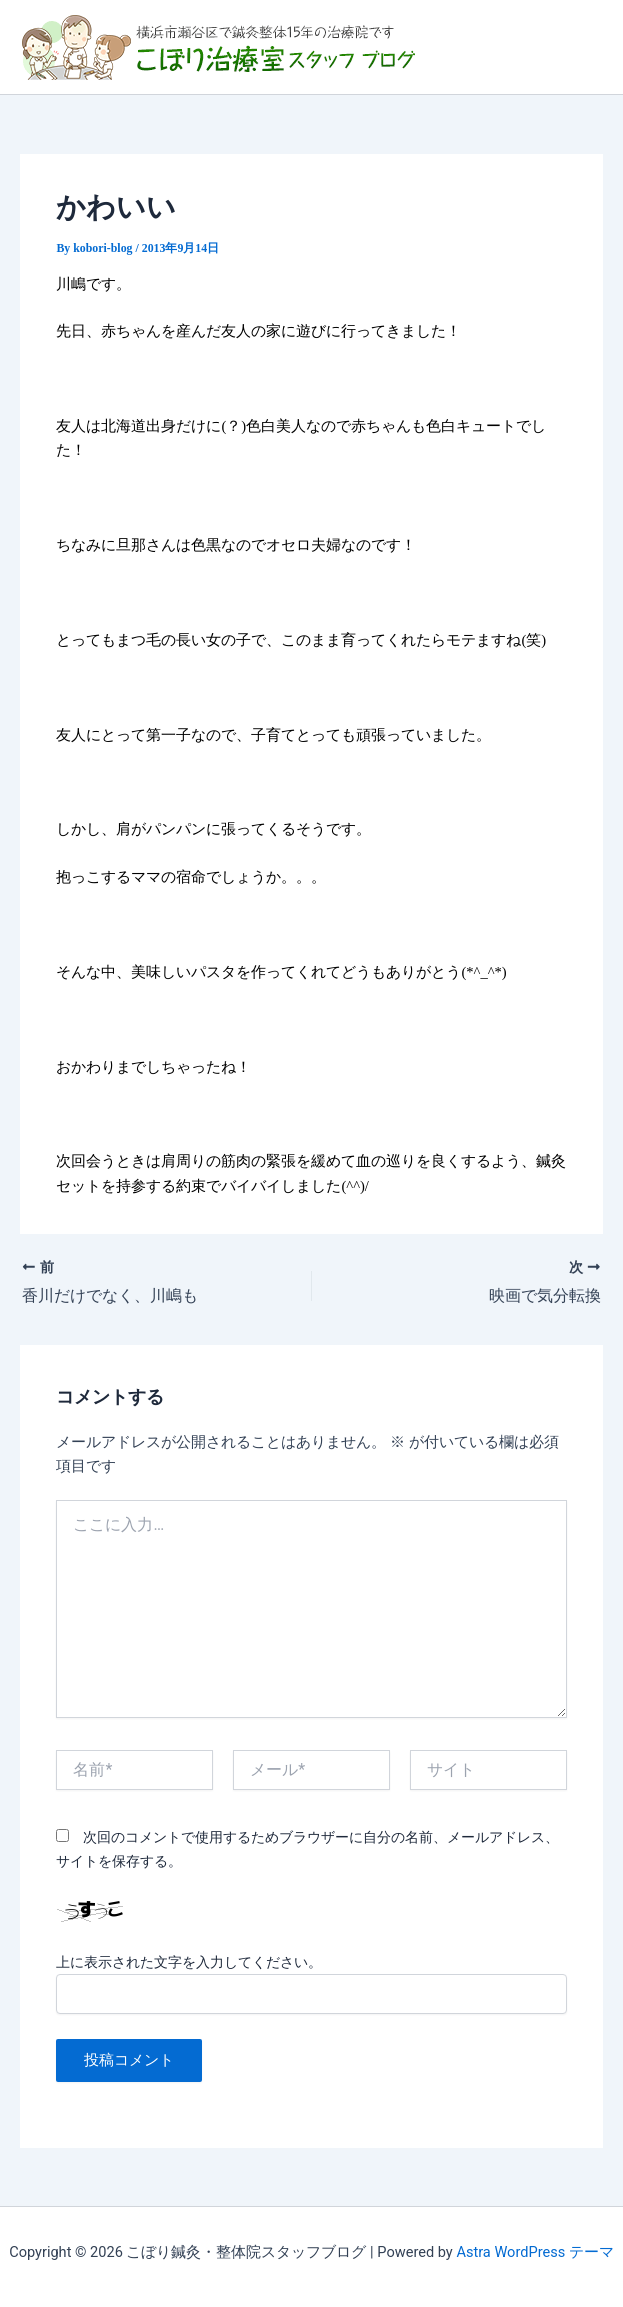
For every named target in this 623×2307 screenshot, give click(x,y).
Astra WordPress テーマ (534, 2252)
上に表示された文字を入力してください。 (189, 1962)
